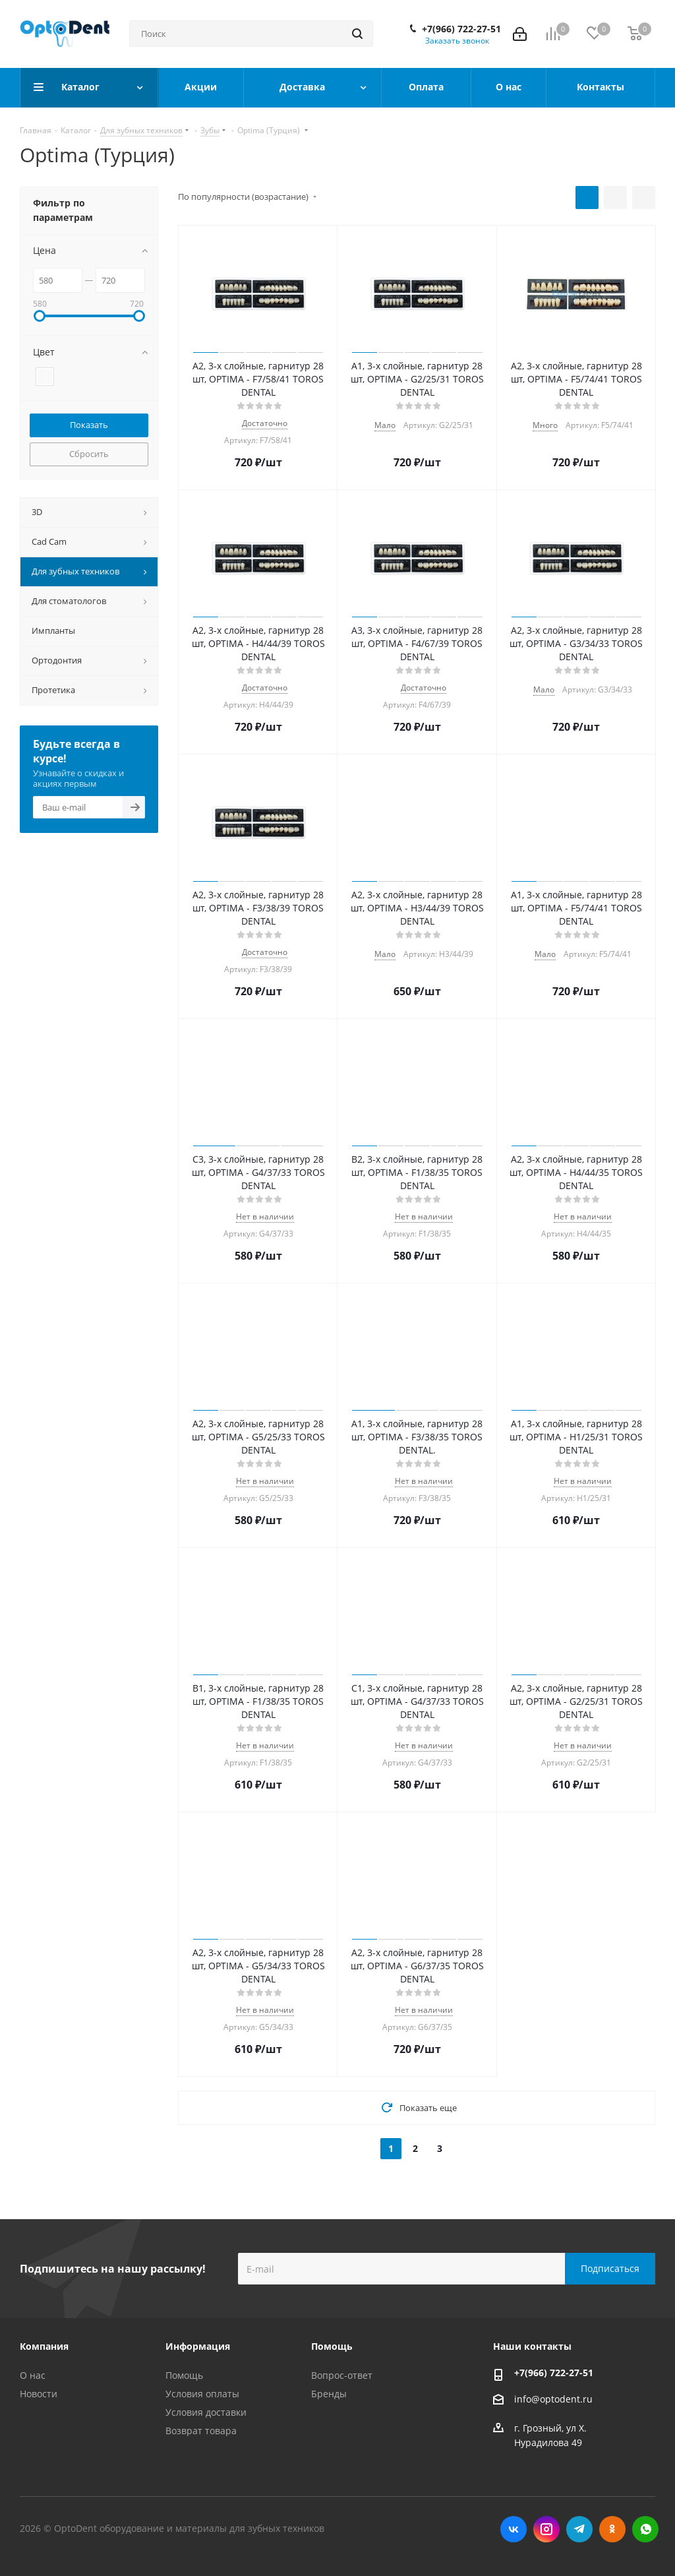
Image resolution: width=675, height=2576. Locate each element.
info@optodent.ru (553, 2399)
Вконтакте (513, 2529)
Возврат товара (201, 2430)
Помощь (184, 2375)
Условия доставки (206, 2412)
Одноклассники (612, 2529)
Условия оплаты (202, 2393)
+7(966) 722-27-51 (461, 29)
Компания (44, 2346)
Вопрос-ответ (341, 2375)
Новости (38, 2393)
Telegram (579, 2529)
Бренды (329, 2393)
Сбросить (89, 454)
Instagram (546, 2529)
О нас (32, 2375)
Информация (197, 2346)
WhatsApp (645, 2529)
